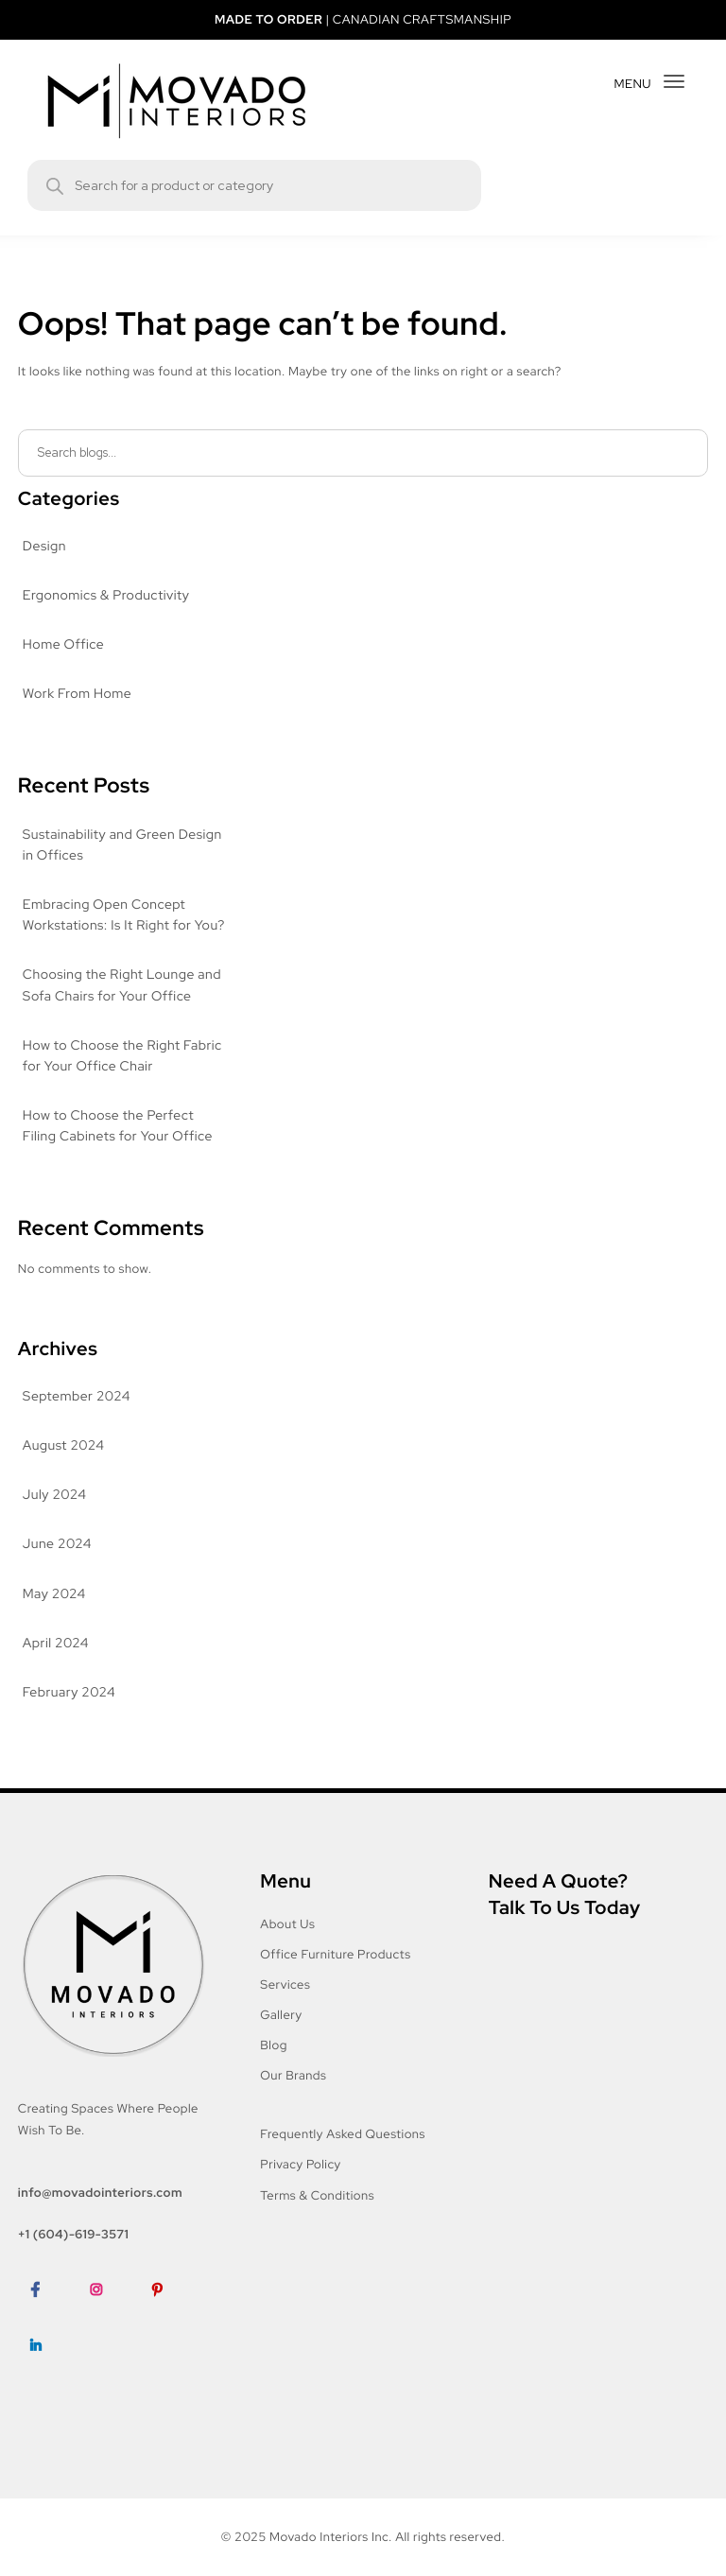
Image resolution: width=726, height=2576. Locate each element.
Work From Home (78, 694)
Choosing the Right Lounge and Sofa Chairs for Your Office (122, 1007)
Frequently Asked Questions (344, 2155)
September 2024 (75, 1417)
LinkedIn (43, 2395)
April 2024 (55, 1664)
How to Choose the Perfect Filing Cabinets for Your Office (117, 1147)
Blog (274, 2066)
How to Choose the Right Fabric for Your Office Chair (123, 1077)
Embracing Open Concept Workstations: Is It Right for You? (109, 925)
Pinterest (169, 2339)
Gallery (282, 2035)
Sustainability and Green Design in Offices (125, 845)
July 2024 (53, 1515)
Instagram (108, 2339)
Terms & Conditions (318, 2216)
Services (286, 2005)
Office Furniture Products (335, 1975)
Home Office (62, 645)
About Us (288, 1945)
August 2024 (62, 1466)
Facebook (47, 2339)
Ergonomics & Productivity (106, 595)
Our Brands (294, 2096)
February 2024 (69, 1713)
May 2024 (53, 1615)
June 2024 (56, 1566)
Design (45, 546)
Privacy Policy (302, 2186)
